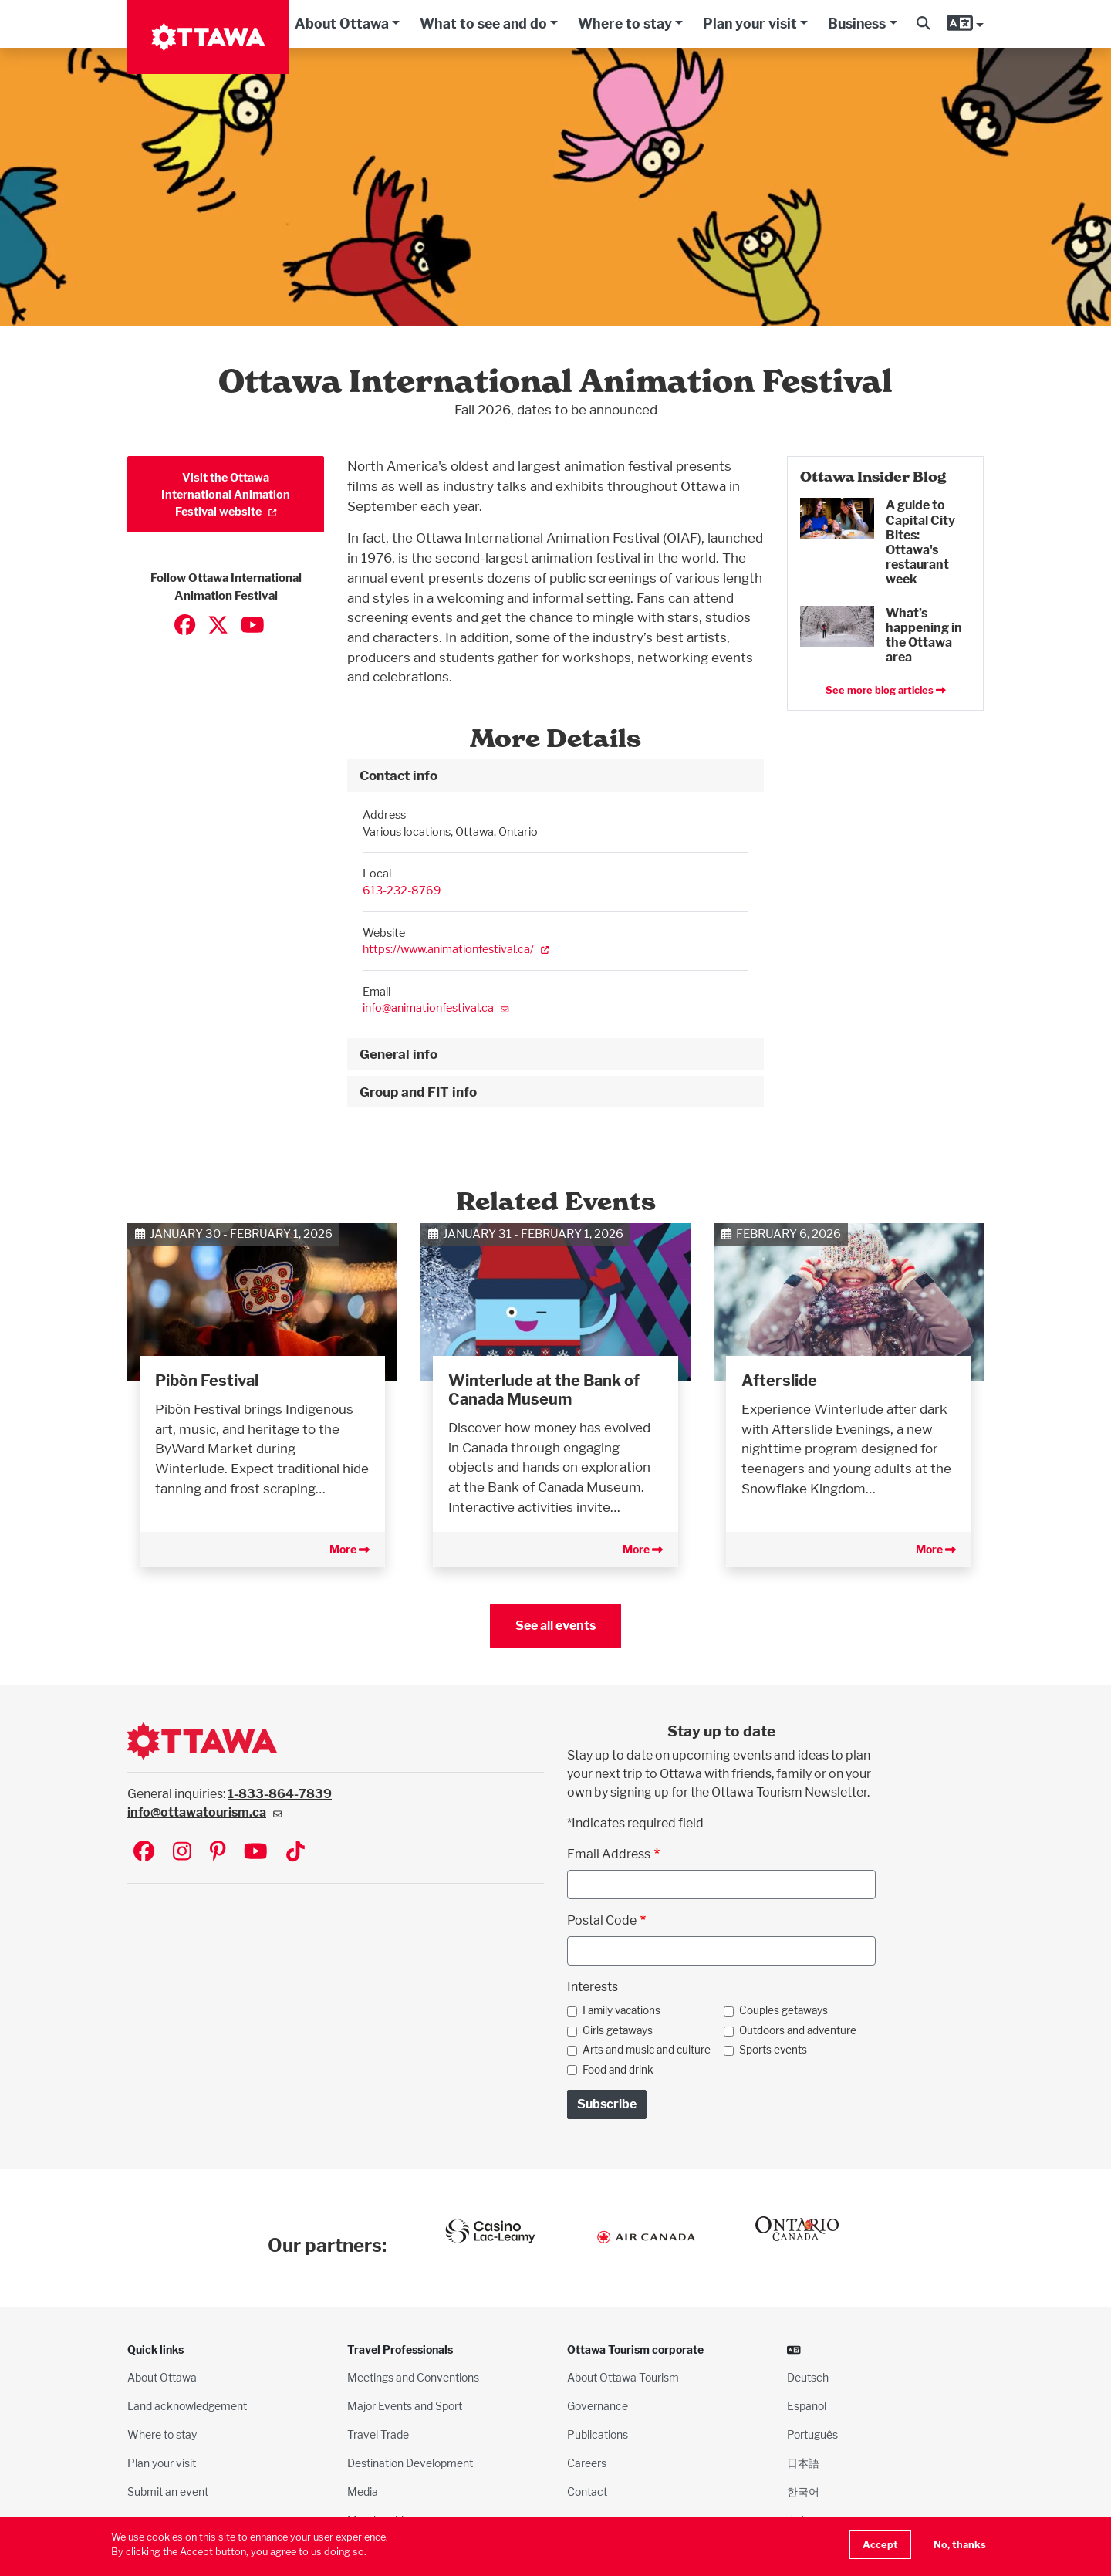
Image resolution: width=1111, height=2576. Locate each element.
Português (812, 2434)
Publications (597, 2434)
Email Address (608, 1854)
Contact (587, 2491)
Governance (597, 2405)
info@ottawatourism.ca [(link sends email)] (204, 1812)
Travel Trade (378, 2434)
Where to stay (625, 23)
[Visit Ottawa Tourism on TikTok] (295, 1852)
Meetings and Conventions (413, 2377)
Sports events (773, 2050)
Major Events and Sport (404, 2405)
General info (398, 1054)
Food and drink (618, 2070)
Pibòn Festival (206, 1380)
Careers (586, 2463)
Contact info (398, 775)
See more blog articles (886, 690)
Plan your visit (750, 23)
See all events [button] (555, 1625)
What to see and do (483, 23)
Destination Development (410, 2463)
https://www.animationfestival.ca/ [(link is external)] (456, 948)
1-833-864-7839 (280, 1794)
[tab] (555, 775)
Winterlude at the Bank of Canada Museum (544, 1389)
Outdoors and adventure (797, 2030)
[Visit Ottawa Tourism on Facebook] (143, 1852)
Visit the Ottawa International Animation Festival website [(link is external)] (225, 494)
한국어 (803, 2491)
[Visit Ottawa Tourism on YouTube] (256, 1852)
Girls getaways (618, 2030)
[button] (923, 24)
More (349, 1549)
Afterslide (779, 1380)
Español (806, 2405)
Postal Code (602, 1920)
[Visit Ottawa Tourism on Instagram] (182, 1852)
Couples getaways (783, 2010)
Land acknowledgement (187, 2405)
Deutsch (808, 2377)
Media (362, 2491)
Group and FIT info (418, 1091)
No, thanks (960, 2545)
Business (857, 23)
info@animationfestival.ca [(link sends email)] (436, 1007)
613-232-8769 (402, 890)
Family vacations (621, 2010)
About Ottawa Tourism (623, 2377)
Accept (880, 2545)
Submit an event (167, 2491)
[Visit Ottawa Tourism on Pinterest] (217, 1852)
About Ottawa (342, 23)
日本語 (803, 2463)
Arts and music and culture (647, 2050)
